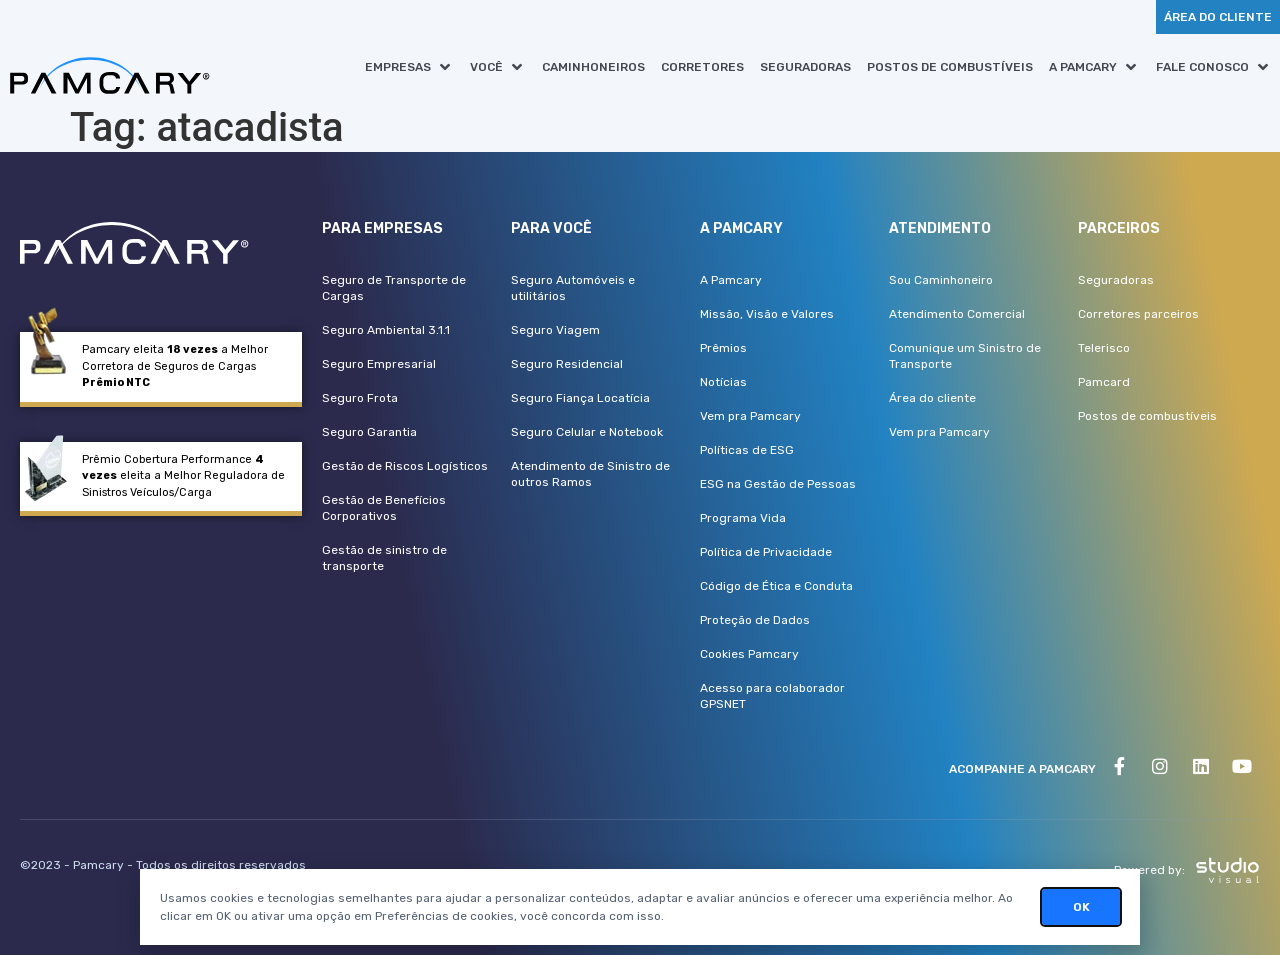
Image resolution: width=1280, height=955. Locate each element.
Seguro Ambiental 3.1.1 (386, 330)
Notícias (723, 382)
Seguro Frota (360, 398)
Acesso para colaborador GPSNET (772, 696)
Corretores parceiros (1138, 314)
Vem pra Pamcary (750, 416)
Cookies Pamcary (749, 654)
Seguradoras (1116, 280)
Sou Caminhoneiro (941, 280)
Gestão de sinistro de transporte (384, 558)
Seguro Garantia (369, 432)
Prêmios (723, 348)
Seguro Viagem (555, 330)
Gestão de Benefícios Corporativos (384, 508)
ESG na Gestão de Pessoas (778, 484)
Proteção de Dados (755, 620)
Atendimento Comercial (957, 314)
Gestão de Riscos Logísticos (405, 466)
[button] (409, 67)
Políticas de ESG (747, 450)
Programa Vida (743, 518)
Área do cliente (932, 398)
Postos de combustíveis (1147, 416)
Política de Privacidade (766, 552)
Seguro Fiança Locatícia (580, 398)
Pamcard (1104, 382)
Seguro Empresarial (379, 364)
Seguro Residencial (567, 364)
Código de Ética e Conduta (776, 586)
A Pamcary (731, 280)
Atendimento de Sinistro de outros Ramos (590, 474)
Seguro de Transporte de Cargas (394, 288)
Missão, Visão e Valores (767, 314)
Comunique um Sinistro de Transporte (965, 356)
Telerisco (1104, 348)
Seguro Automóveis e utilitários (573, 288)
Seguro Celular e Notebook (587, 432)
